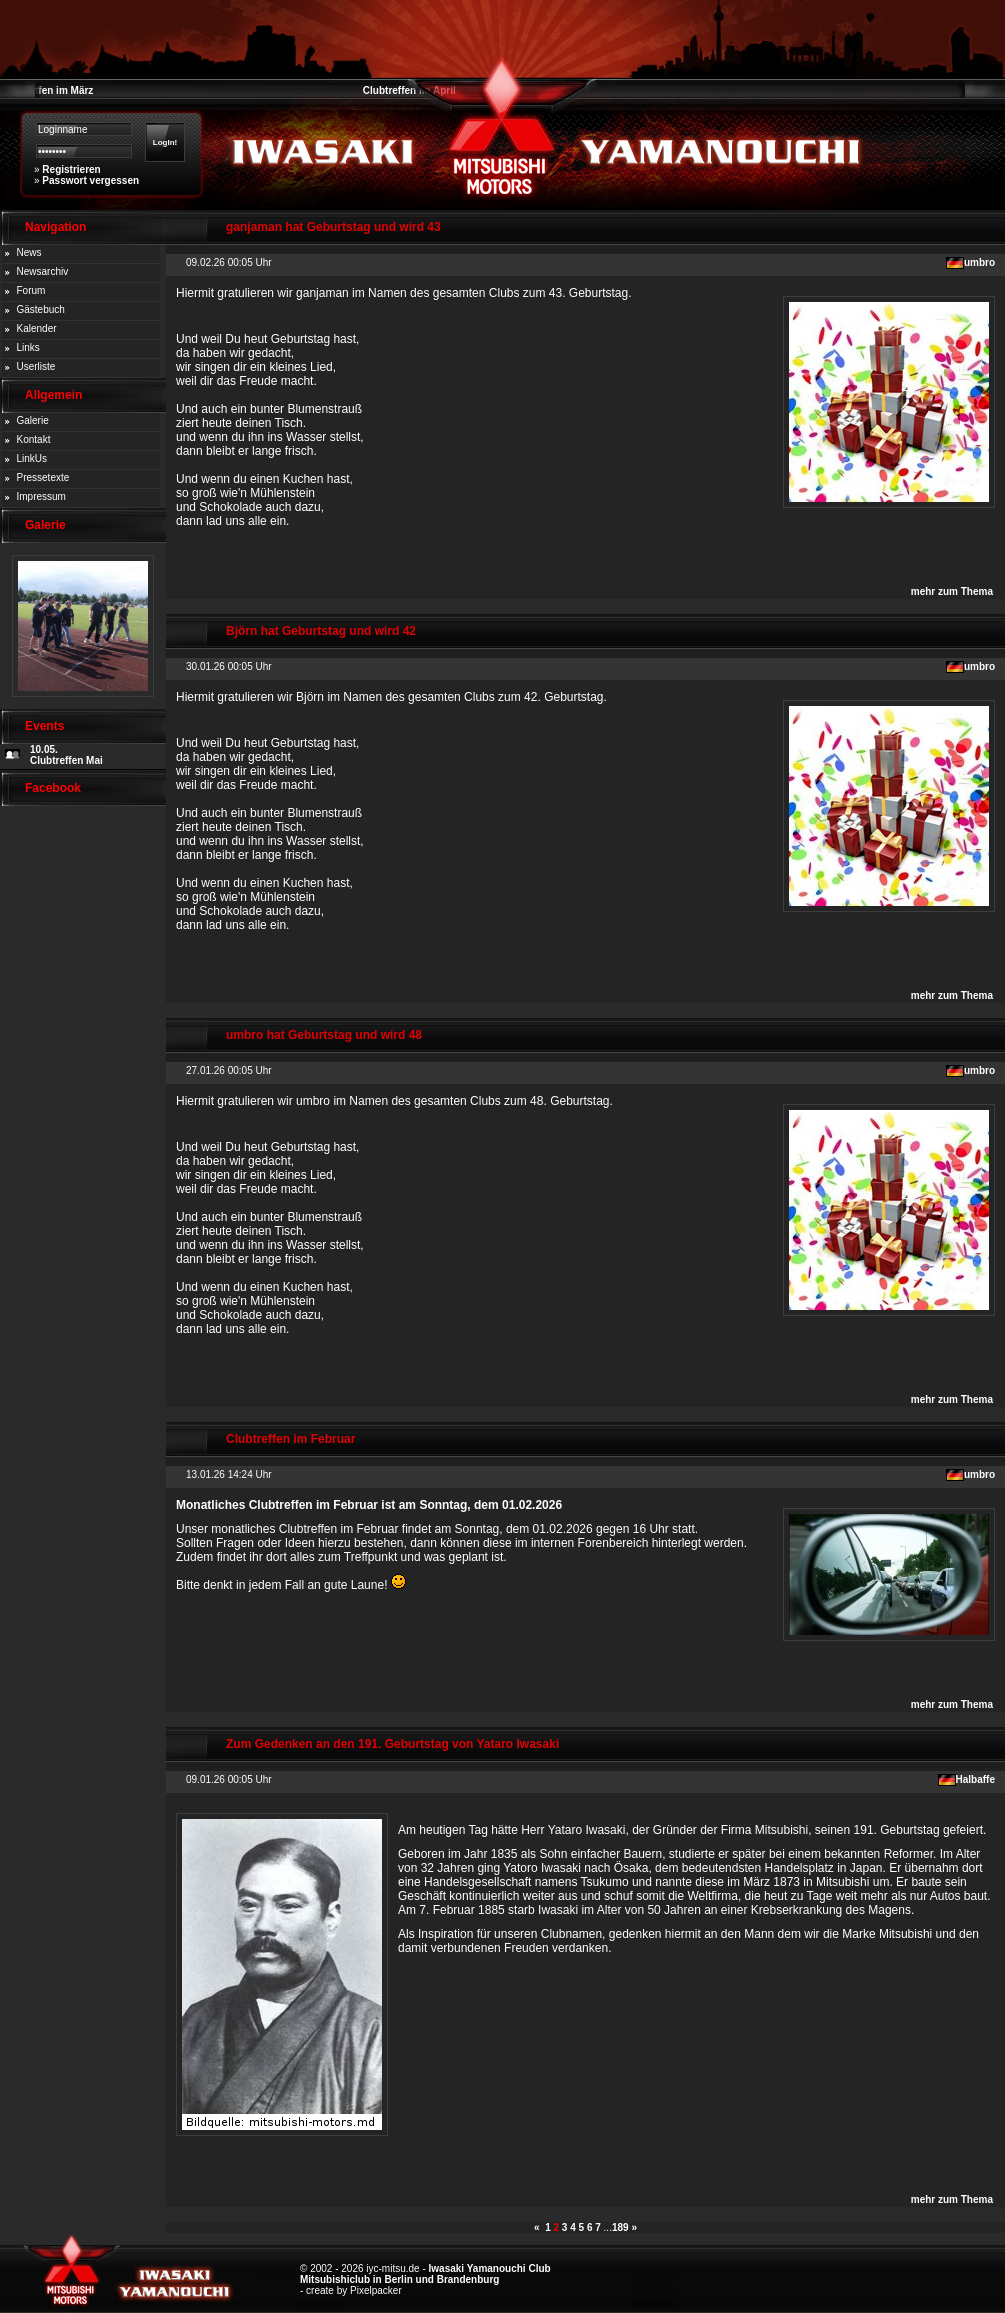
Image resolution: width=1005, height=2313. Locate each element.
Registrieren (71, 169)
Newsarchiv (43, 271)
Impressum (41, 496)
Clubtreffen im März (46, 90)
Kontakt (34, 439)
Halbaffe (975, 1779)
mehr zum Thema (952, 591)
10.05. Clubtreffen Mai (66, 755)
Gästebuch (41, 309)
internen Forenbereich (589, 1543)
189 (620, 2227)
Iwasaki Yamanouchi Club (490, 2268)
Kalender (37, 328)
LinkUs (32, 458)
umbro (979, 262)
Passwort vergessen (90, 180)
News (29, 252)
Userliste (36, 366)
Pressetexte (43, 477)
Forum (31, 290)
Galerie (33, 420)
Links (28, 347)
